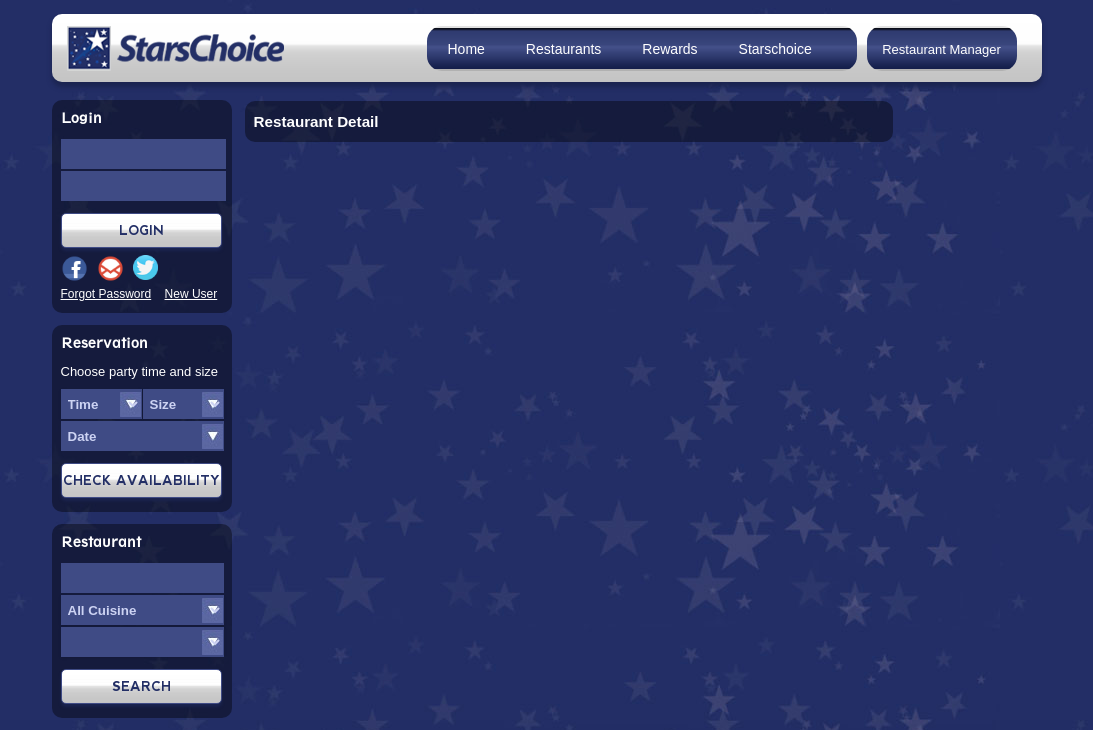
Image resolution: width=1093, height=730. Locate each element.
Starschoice (775, 49)
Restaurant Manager (941, 49)
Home (466, 49)
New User (191, 294)
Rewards (669, 49)
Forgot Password (106, 294)
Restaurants (563, 49)
